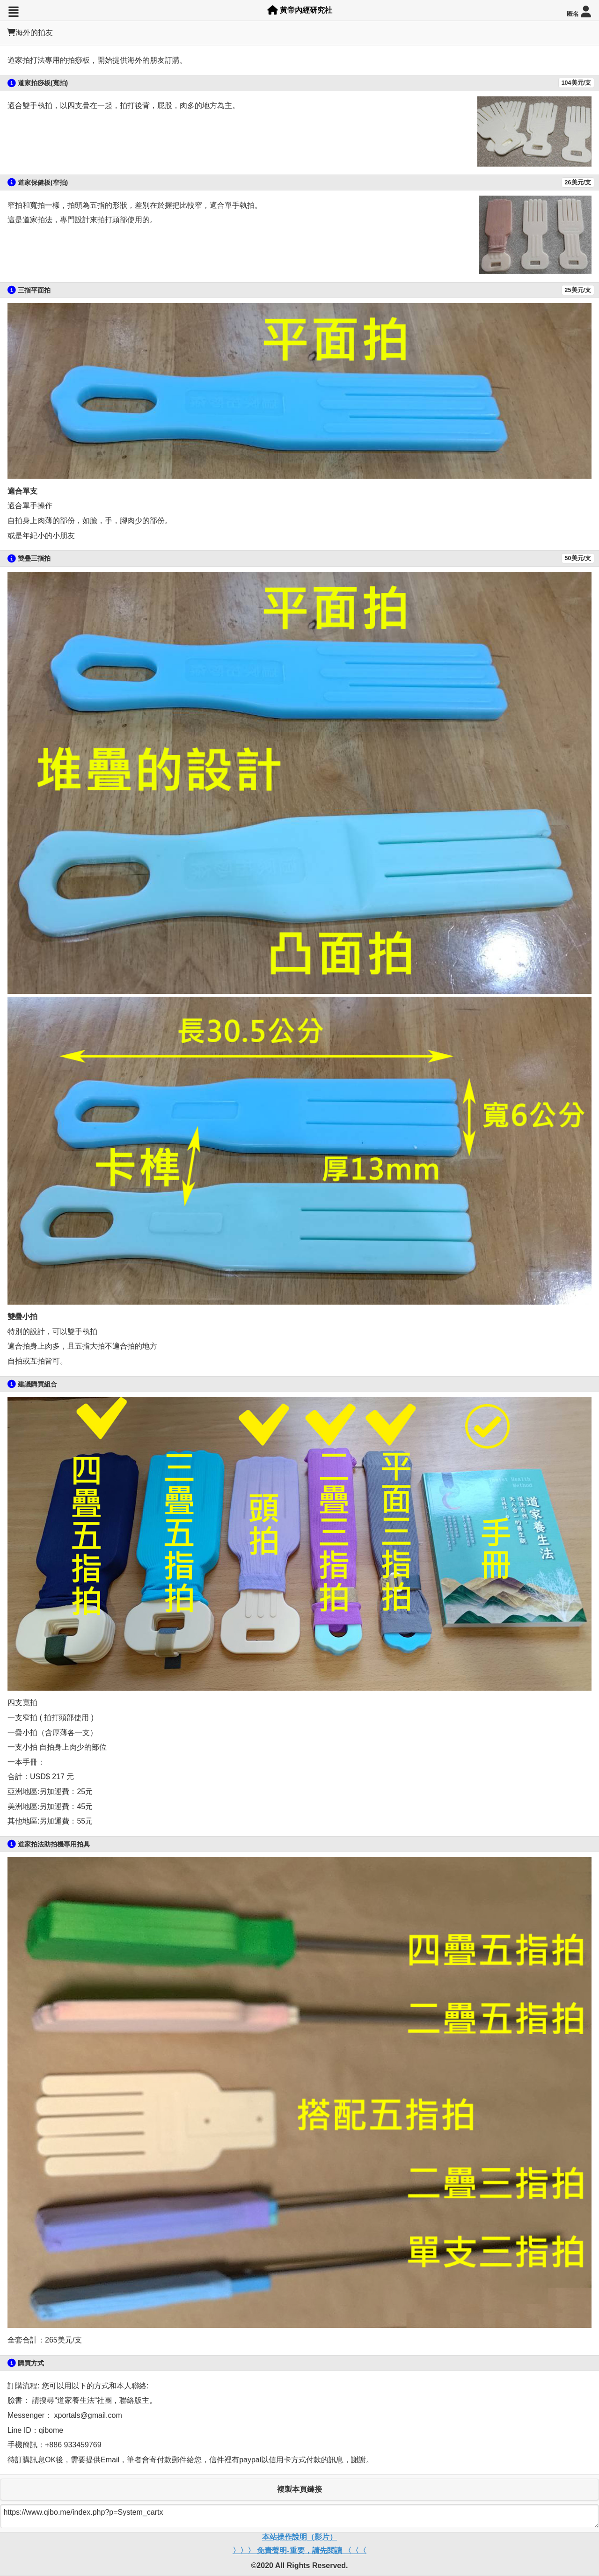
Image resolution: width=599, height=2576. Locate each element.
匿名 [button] (579, 12)
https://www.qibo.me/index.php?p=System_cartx (299, 2516)
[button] (13, 12)
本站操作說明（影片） (299, 2537)
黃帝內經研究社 (299, 10)
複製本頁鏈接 (299, 2489)
